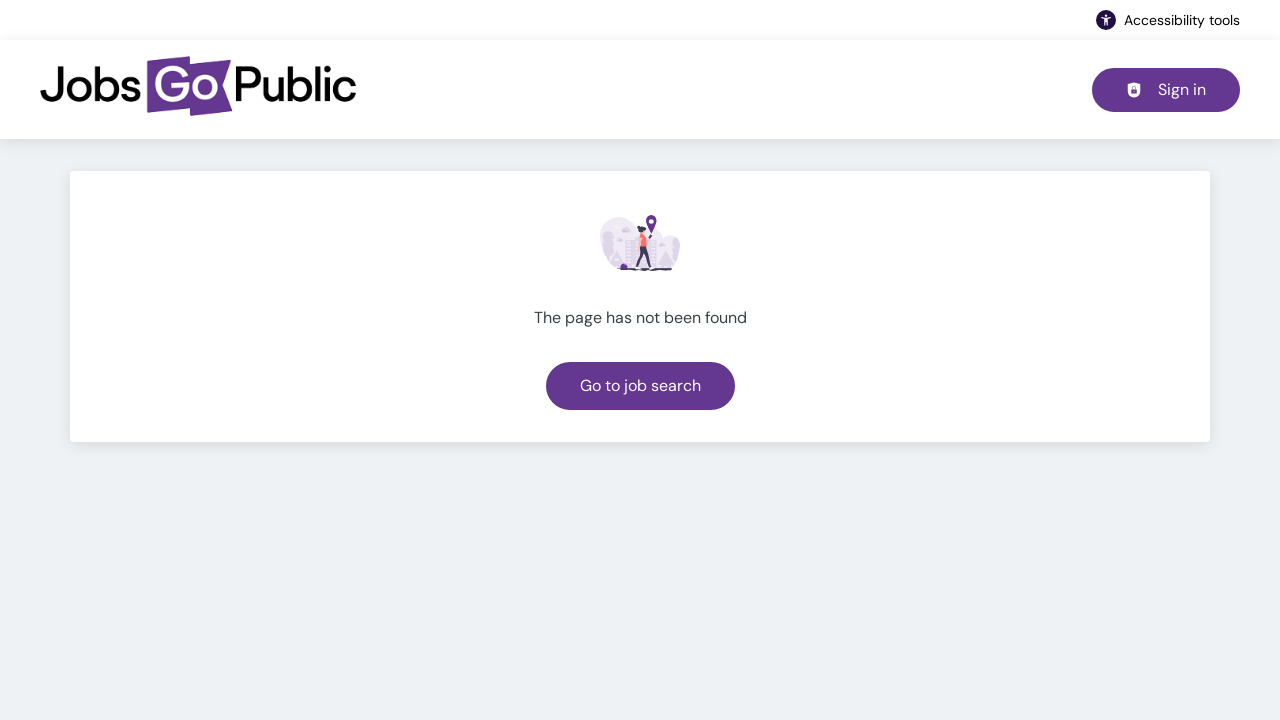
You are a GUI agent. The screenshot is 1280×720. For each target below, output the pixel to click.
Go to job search (640, 385)
